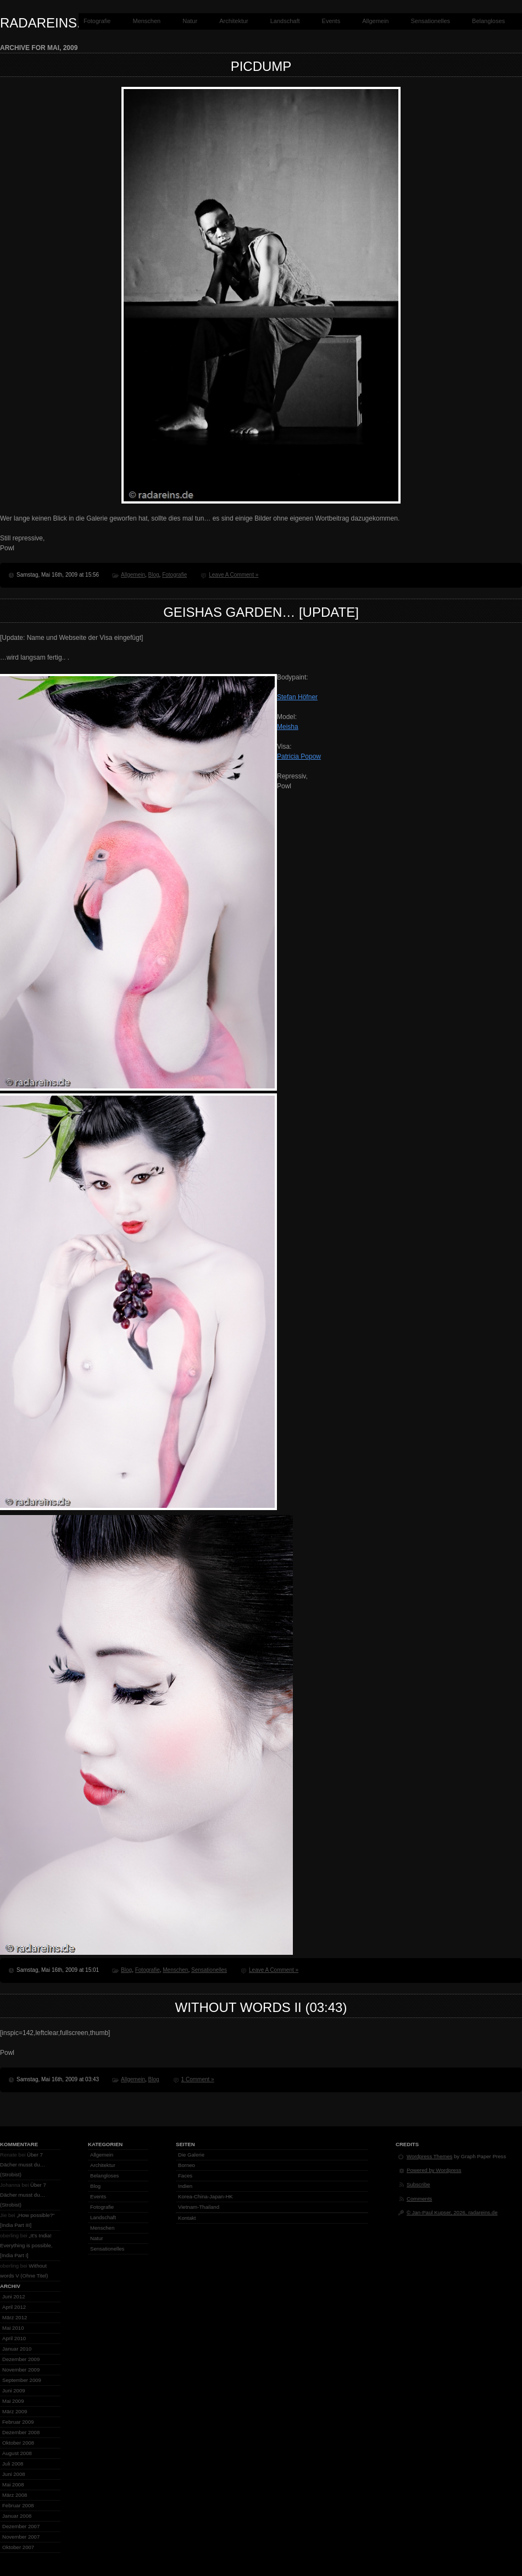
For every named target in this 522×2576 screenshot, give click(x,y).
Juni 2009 (13, 2390)
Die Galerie (191, 2155)
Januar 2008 (16, 2516)
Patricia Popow (299, 756)
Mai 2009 (13, 2401)
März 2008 (14, 2495)
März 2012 (14, 2317)
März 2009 (14, 2411)
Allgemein (375, 21)
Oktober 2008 (18, 2443)
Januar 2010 (16, 2349)
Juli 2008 (12, 2464)
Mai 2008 (13, 2484)
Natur (189, 21)
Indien (185, 2186)
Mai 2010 (13, 2328)
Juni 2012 (13, 2296)
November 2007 (21, 2537)
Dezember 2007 (21, 2526)
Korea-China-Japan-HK (205, 2196)
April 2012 (14, 2307)
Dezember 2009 (21, 2359)
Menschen (146, 21)
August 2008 (17, 2453)
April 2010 (14, 2338)
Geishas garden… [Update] (261, 612)
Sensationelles (431, 21)
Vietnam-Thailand (198, 2207)
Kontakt (187, 2218)
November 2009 (21, 2370)
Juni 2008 (13, 2474)
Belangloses (488, 21)
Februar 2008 (18, 2505)
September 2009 (21, 2380)
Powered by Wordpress (434, 2170)
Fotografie (97, 21)
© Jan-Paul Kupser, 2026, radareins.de (452, 2212)
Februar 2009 (18, 2422)
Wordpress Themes (429, 2156)
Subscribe (418, 2184)
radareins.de (49, 22)
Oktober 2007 (18, 2547)
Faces (185, 2176)
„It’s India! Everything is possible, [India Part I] (26, 2245)
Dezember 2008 (21, 2432)
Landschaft (285, 21)
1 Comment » (197, 2079)
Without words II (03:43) (261, 2007)
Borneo (186, 2165)
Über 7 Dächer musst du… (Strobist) (22, 2164)
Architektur (233, 21)
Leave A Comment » (233, 575)
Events (331, 21)
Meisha (287, 727)
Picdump (261, 66)
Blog (153, 575)
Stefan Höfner (297, 697)
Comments (419, 2199)
